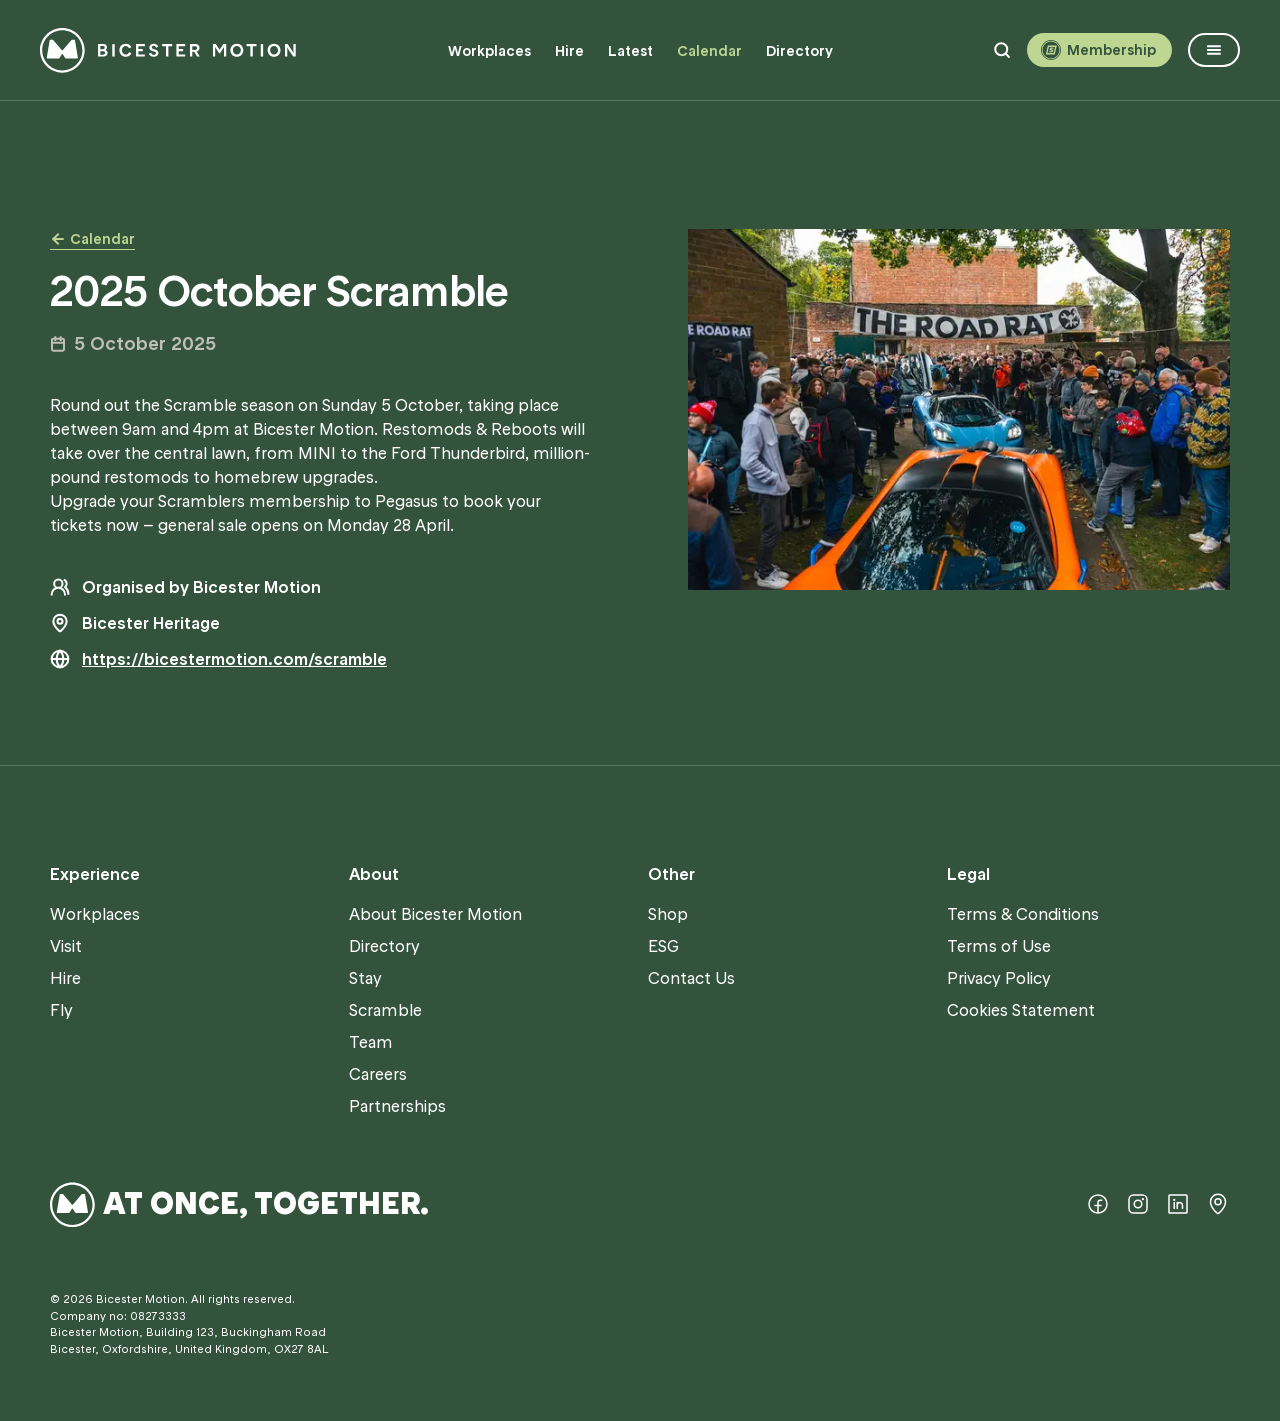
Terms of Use (999, 946)
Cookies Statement (1021, 1010)
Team (371, 1042)
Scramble (385, 1010)
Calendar (709, 51)
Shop (668, 914)
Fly (61, 1010)
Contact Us (691, 978)
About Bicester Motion (435, 914)
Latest (630, 51)
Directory (799, 51)
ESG (663, 946)
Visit (66, 946)
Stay (365, 978)
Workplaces (489, 51)
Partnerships (397, 1106)
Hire (569, 51)
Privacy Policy (999, 978)
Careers (378, 1074)
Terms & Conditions (1023, 914)
